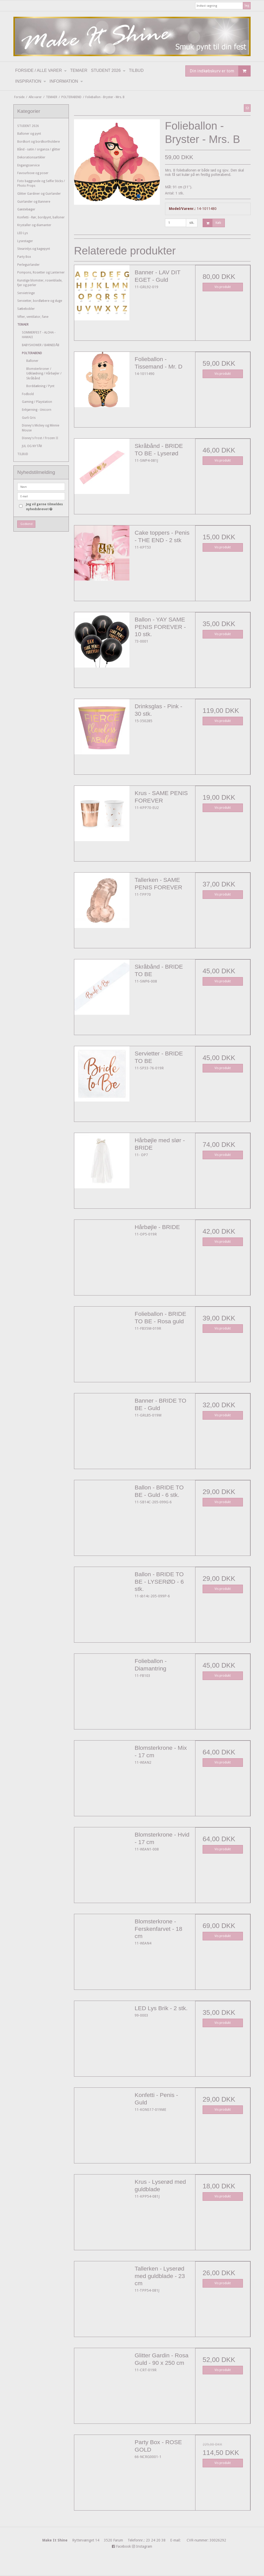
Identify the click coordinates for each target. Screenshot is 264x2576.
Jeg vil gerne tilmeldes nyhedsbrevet (45, 506)
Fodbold (28, 394)
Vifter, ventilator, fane (32, 317)
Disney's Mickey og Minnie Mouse (40, 428)
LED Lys (22, 233)
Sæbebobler (26, 309)
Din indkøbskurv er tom (220, 71)
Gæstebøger (26, 209)
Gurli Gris (29, 418)
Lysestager (25, 241)
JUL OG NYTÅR (32, 446)
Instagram (142, 2546)
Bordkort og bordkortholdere (38, 141)
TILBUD (22, 454)
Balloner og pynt (29, 133)
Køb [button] (212, 223)
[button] (247, 108)
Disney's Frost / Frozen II (40, 438)
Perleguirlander (28, 265)
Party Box (24, 257)
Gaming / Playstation (37, 402)
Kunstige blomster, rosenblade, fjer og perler (39, 283)
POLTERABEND (32, 353)
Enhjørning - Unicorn (36, 410)
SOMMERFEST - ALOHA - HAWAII (38, 335)
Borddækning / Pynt (40, 386)
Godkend (26, 524)
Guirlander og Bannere (33, 201)
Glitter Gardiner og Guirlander (39, 193)
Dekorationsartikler (31, 157)
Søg (246, 5)
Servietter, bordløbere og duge (39, 301)
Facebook (121, 2546)
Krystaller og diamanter (34, 225)
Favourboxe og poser (32, 173)
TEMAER (23, 324)
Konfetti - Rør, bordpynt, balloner (41, 217)
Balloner (32, 361)
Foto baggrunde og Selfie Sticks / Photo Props (41, 183)
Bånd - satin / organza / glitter (38, 149)
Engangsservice (28, 165)
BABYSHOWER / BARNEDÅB (40, 345)
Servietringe (26, 293)
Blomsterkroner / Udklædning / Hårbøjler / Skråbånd (44, 373)
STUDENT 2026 (28, 126)
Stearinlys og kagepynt (33, 249)
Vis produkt (222, 287)
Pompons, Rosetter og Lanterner (41, 272)
